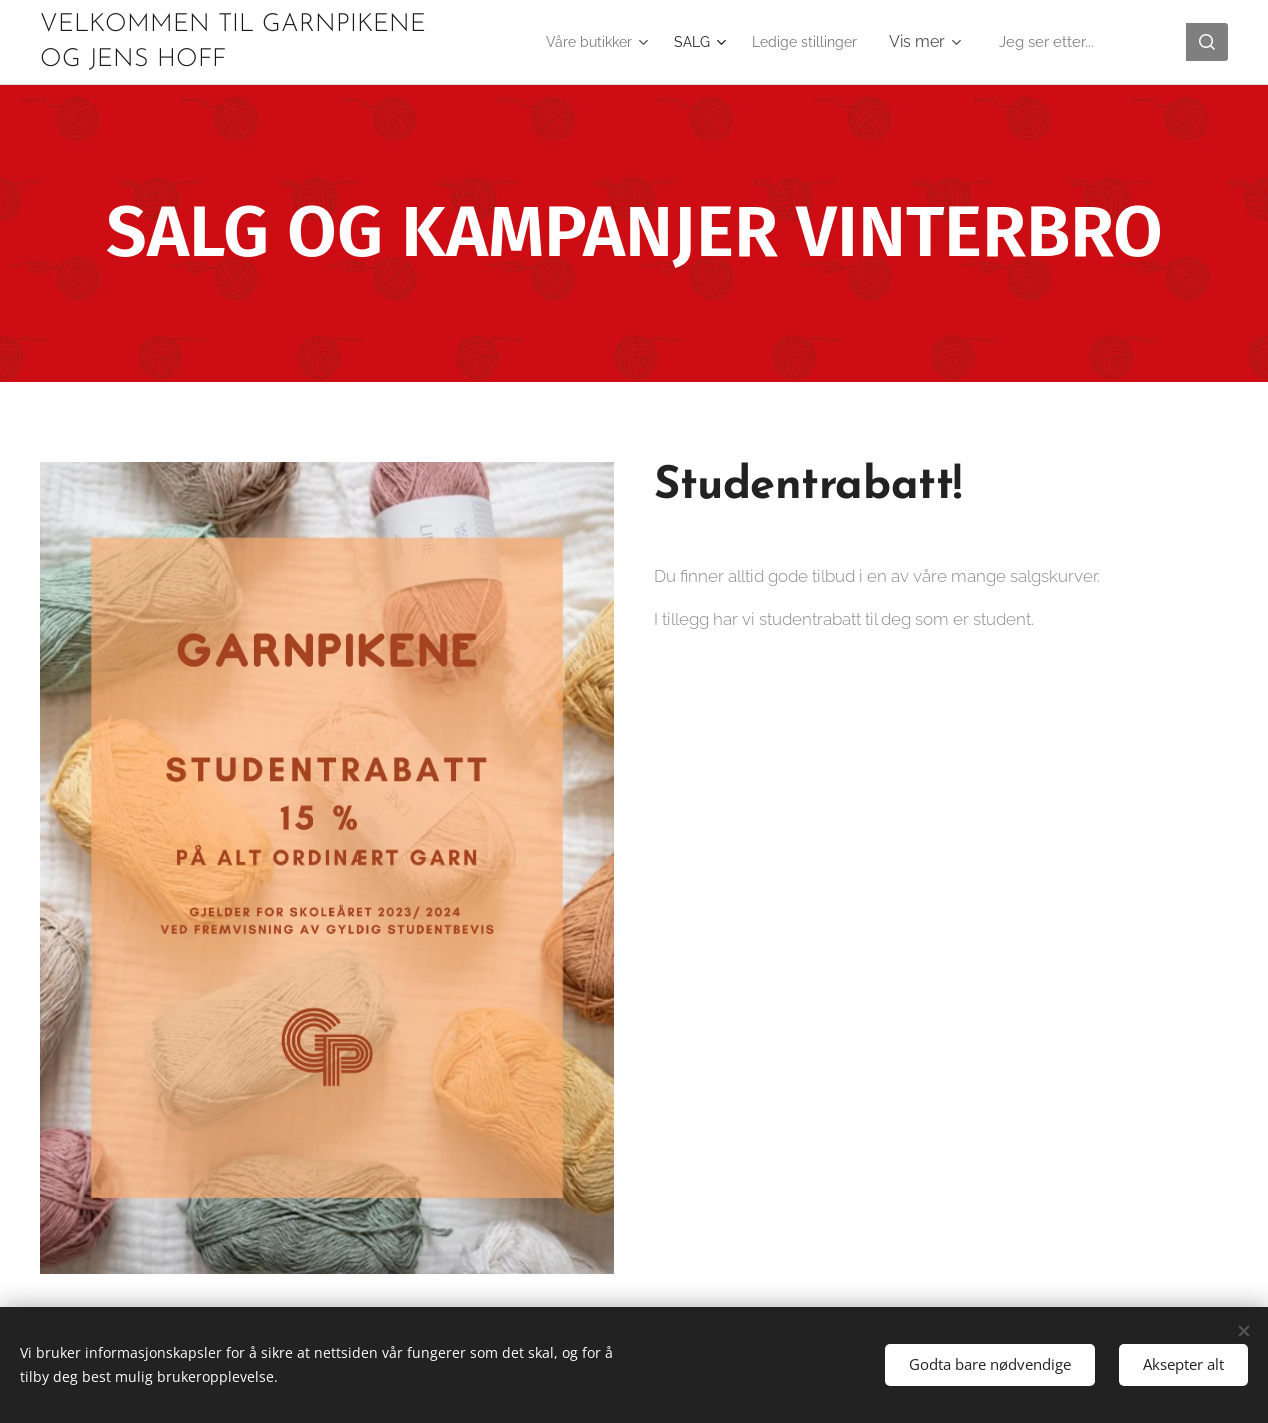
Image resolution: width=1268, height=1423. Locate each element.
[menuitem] (579, 42)
